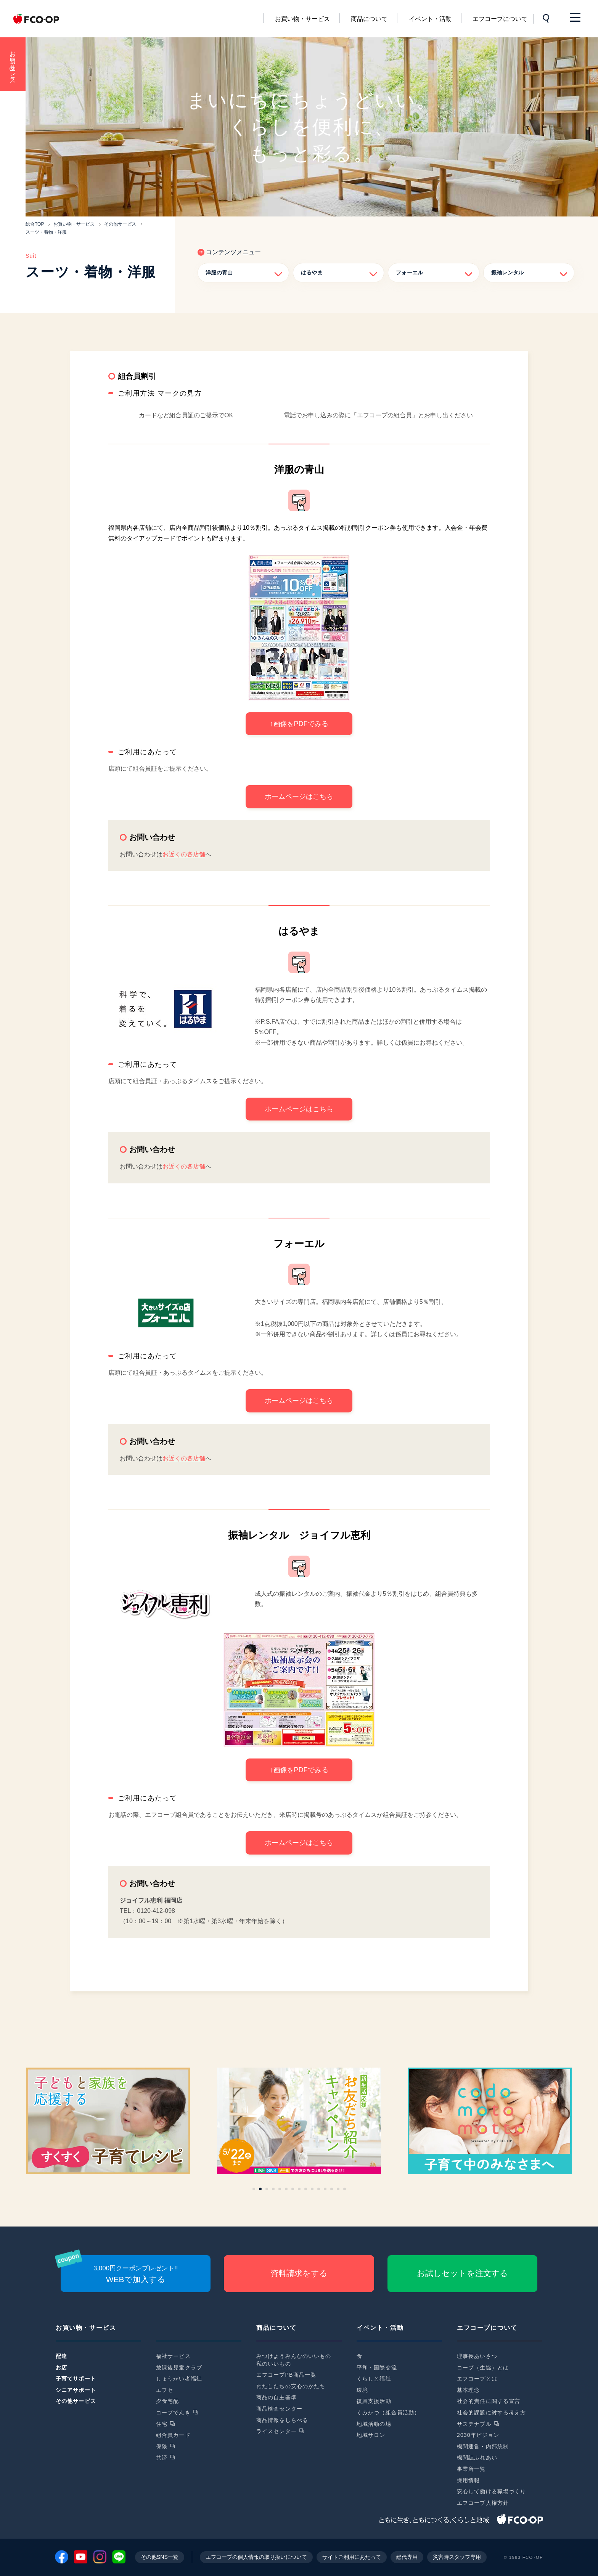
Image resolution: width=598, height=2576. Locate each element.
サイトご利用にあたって (351, 2557)
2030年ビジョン (478, 2435)
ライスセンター (276, 2431)
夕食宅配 (167, 2401)
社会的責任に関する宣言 (488, 2401)
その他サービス (76, 2401)
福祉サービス (173, 2356)
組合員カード (173, 2435)
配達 (61, 2356)
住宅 (161, 2424)
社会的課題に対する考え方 (491, 2412)
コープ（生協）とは (483, 2367)
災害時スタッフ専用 (457, 2557)
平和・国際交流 (377, 2367)
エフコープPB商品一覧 (286, 2375)
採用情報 (468, 2480)
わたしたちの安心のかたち (290, 2386)
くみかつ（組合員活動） (388, 2412)
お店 (61, 2367)
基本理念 (468, 2390)
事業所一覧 (471, 2469)
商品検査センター (279, 2409)
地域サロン (371, 2435)
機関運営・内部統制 (483, 2446)
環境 (362, 2390)
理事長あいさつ (477, 2356)
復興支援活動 (374, 2401)
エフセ (164, 2390)
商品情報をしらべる (282, 2420)
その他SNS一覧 (159, 2557)
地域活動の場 (374, 2424)
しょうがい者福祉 (179, 2379)
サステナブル (474, 2424)
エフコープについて (500, 19)
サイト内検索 (546, 18)
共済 (161, 2457)
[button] (253, 2189)
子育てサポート (76, 2379)
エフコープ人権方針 (483, 2503)
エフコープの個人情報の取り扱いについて (256, 2557)
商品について (369, 19)
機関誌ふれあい (477, 2457)
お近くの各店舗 (183, 854)
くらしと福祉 (374, 2379)
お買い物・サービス (302, 19)
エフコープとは (477, 2379)
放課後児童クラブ (179, 2367)
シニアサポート (76, 2390)
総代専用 (407, 2557)
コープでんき (173, 2412)
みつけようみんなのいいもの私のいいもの (293, 2360)
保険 (161, 2446)
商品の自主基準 (276, 2397)
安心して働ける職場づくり (491, 2491)
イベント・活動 (430, 19)
